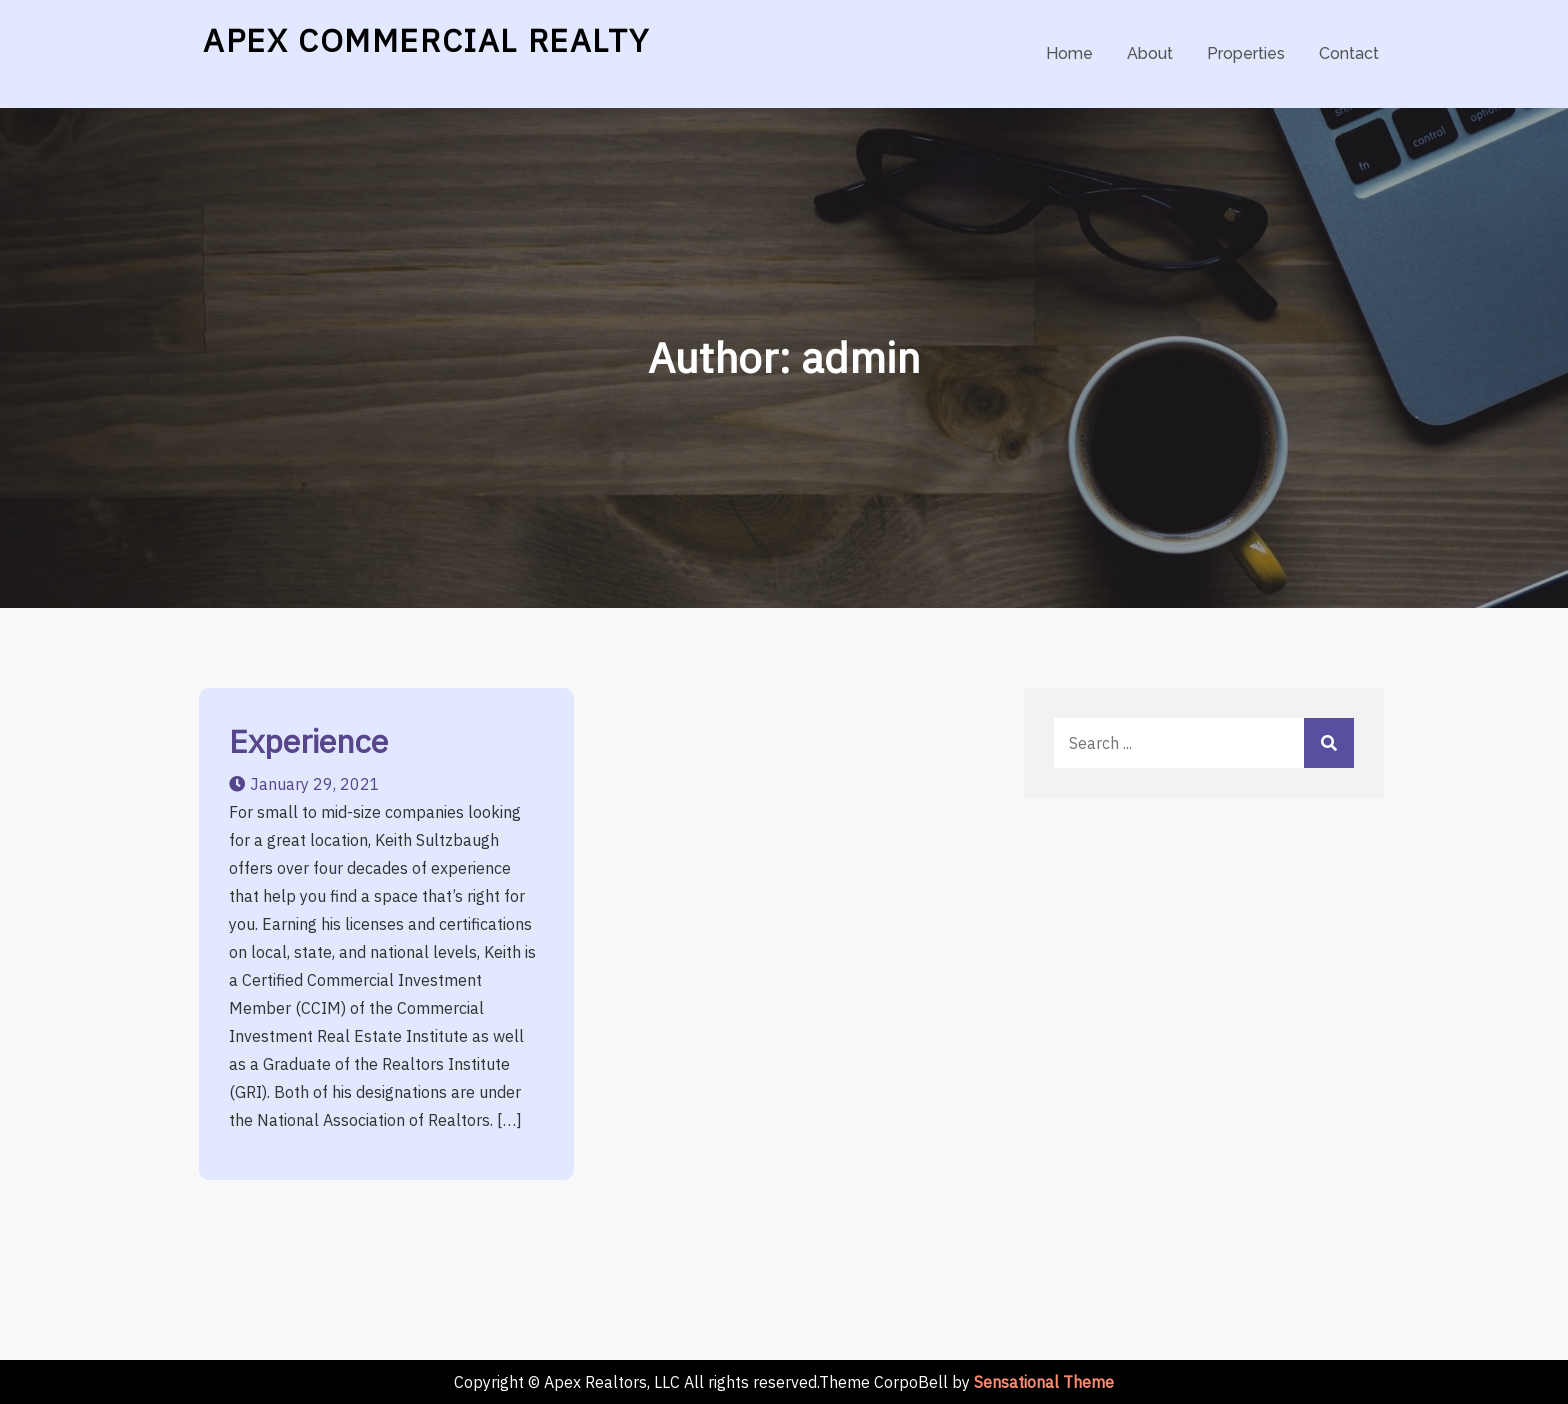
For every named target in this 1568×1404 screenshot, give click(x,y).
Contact (1349, 53)
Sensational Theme (1044, 1382)
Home (1069, 53)
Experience (308, 741)
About (1150, 53)
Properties (1246, 53)
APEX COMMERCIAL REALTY (426, 40)
